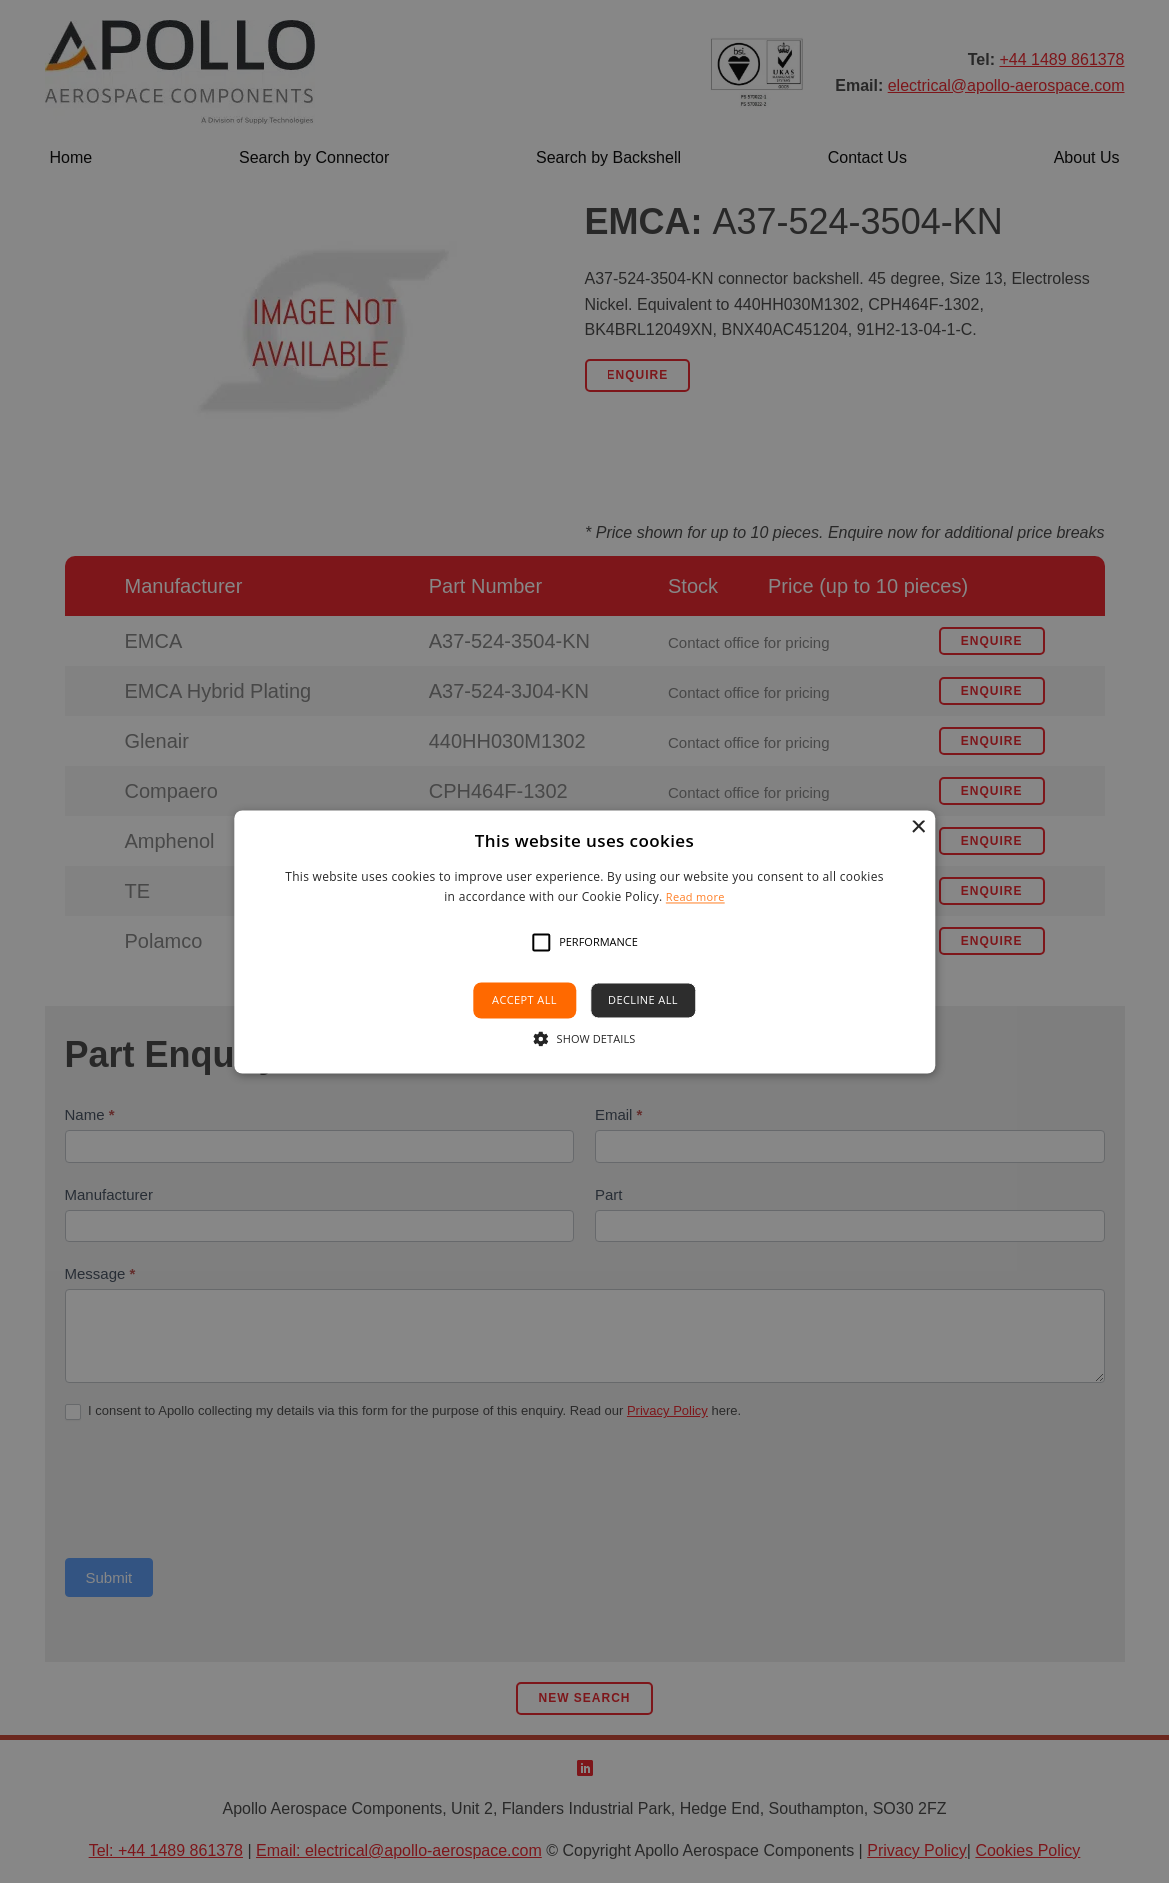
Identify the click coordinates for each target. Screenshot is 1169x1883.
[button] (541, 943)
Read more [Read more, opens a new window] (695, 896)
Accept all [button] (524, 1000)
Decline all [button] (643, 1000)
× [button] (917, 827)
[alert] (584, 941)
